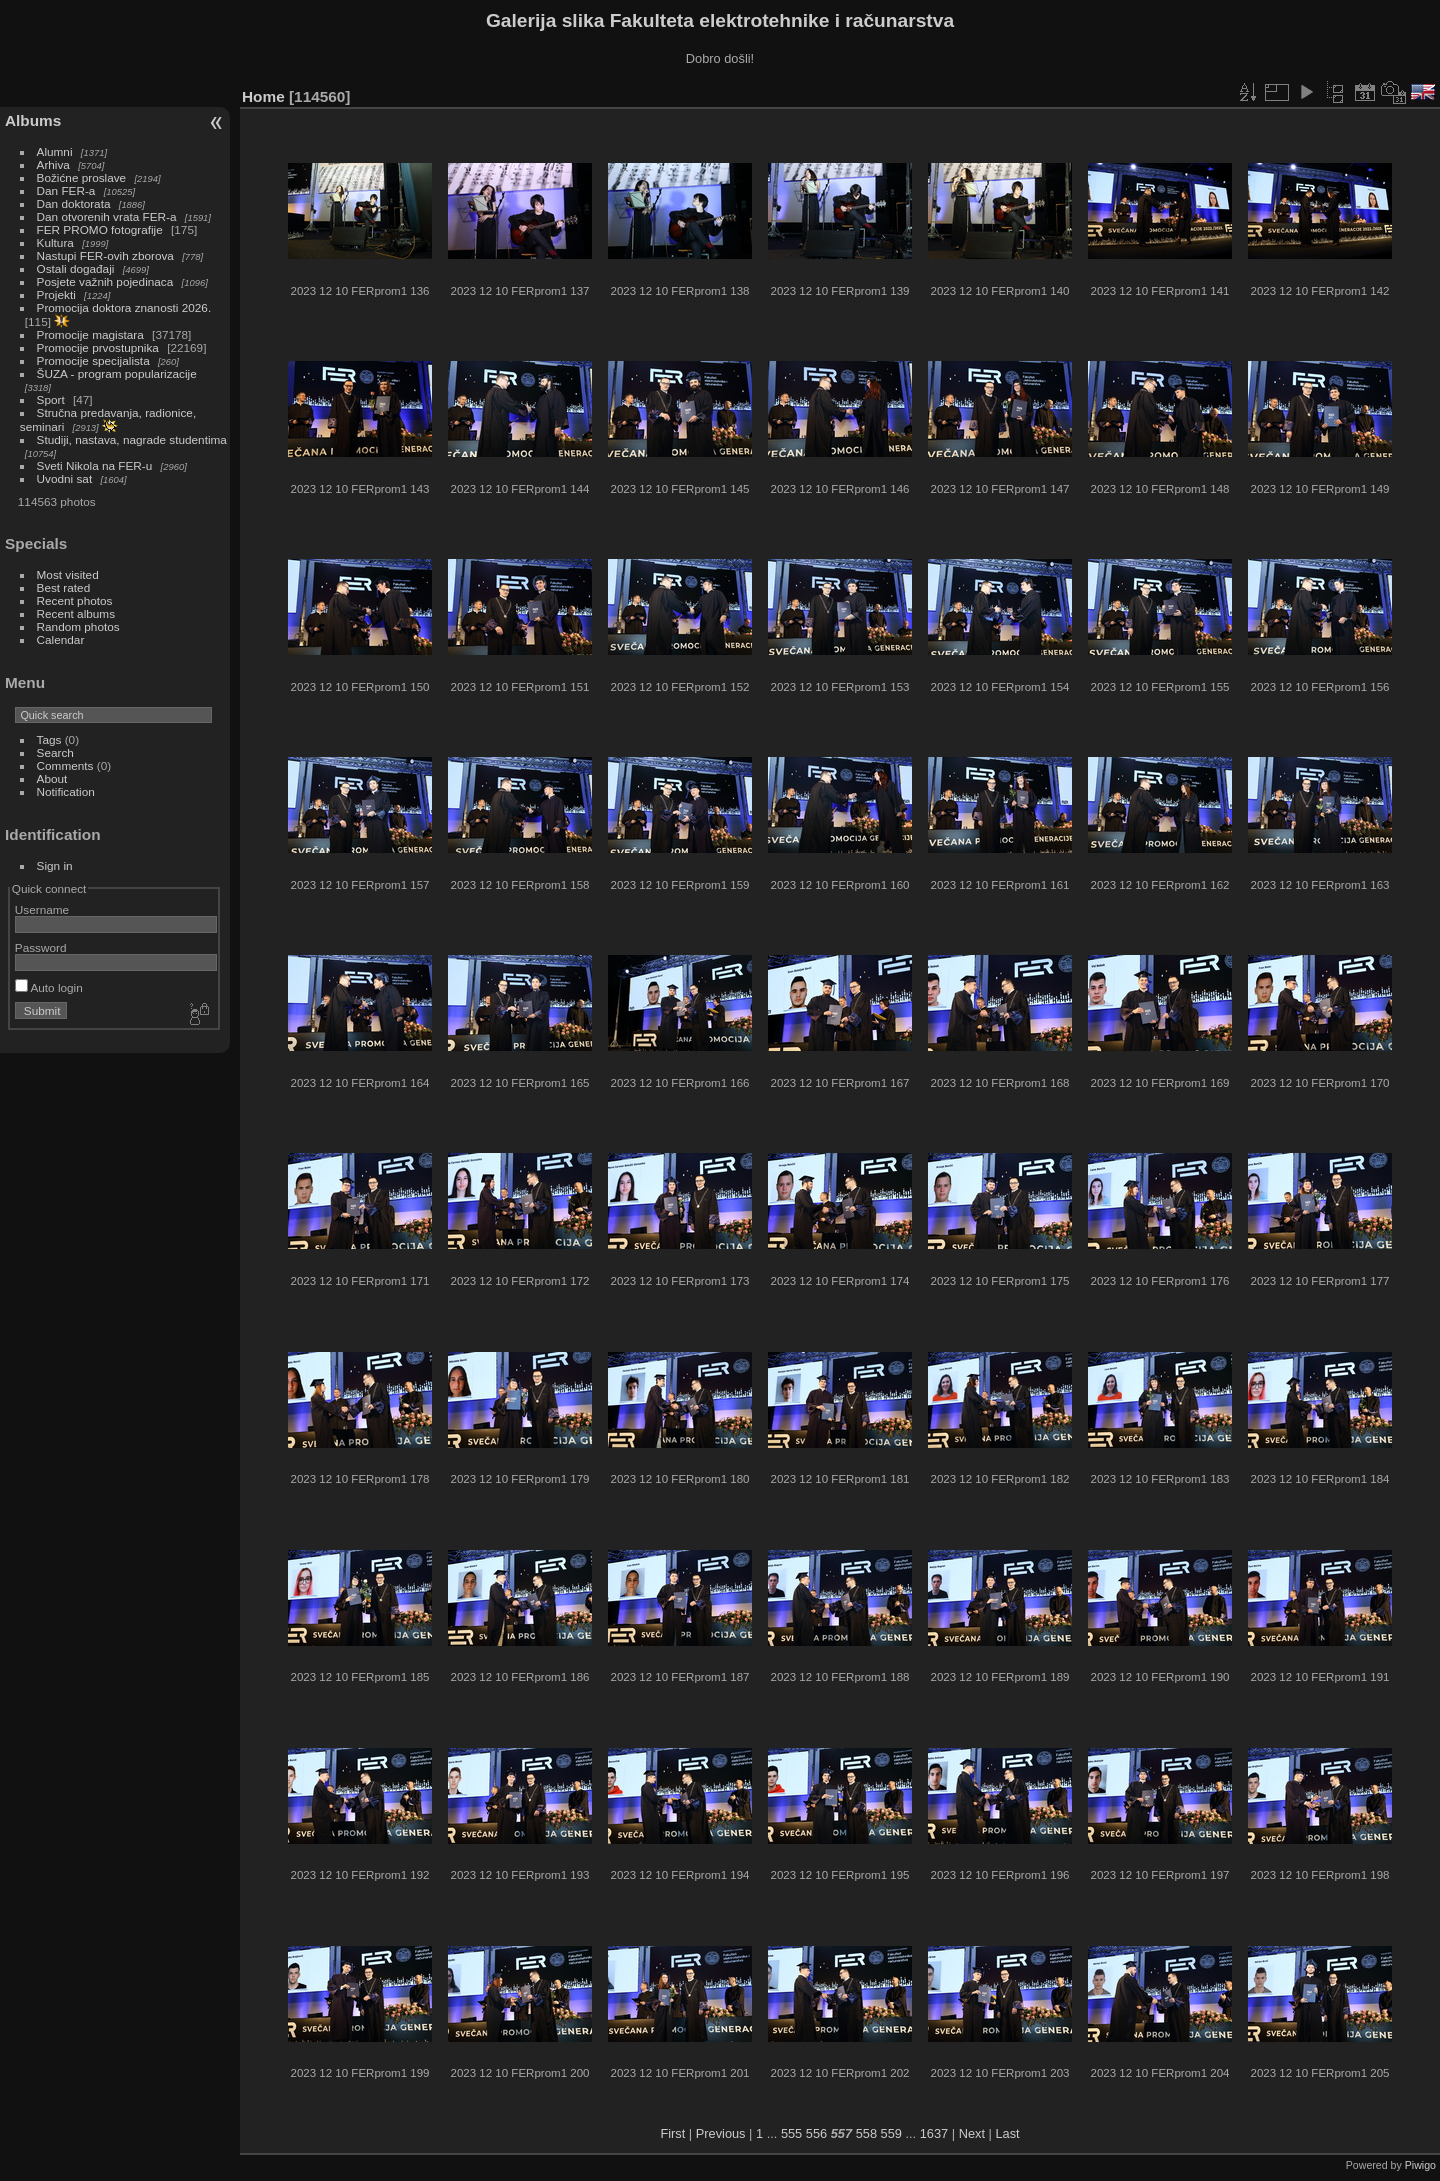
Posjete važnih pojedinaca (105, 281)
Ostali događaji (76, 268)
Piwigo (1420, 2165)
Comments (65, 765)
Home (263, 96)
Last (1007, 2133)
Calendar (61, 639)
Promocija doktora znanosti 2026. (124, 307)
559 (891, 2133)
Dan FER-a (66, 190)
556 (816, 2133)
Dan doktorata (74, 203)
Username (42, 909)
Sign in (55, 865)
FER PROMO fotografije (100, 229)
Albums (33, 120)
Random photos (78, 626)
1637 (934, 2133)
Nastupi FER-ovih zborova (105, 255)
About (52, 778)
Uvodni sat (65, 478)
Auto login (49, 987)
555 (791, 2133)
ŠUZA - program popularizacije (117, 373)
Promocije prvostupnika (98, 347)
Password (41, 947)
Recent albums (76, 613)
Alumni (55, 151)
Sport (51, 399)
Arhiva (53, 164)
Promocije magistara (90, 334)
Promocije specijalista (93, 360)
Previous (721, 2133)
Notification (66, 791)
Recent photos (75, 600)
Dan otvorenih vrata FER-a (107, 216)
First (672, 2133)
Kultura (55, 242)
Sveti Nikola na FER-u (95, 465)
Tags (49, 739)
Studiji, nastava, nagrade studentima (132, 439)
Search (55, 752)
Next (972, 2133)
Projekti (56, 294)
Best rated (64, 587)
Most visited (68, 574)
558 (866, 2133)
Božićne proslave (82, 177)
